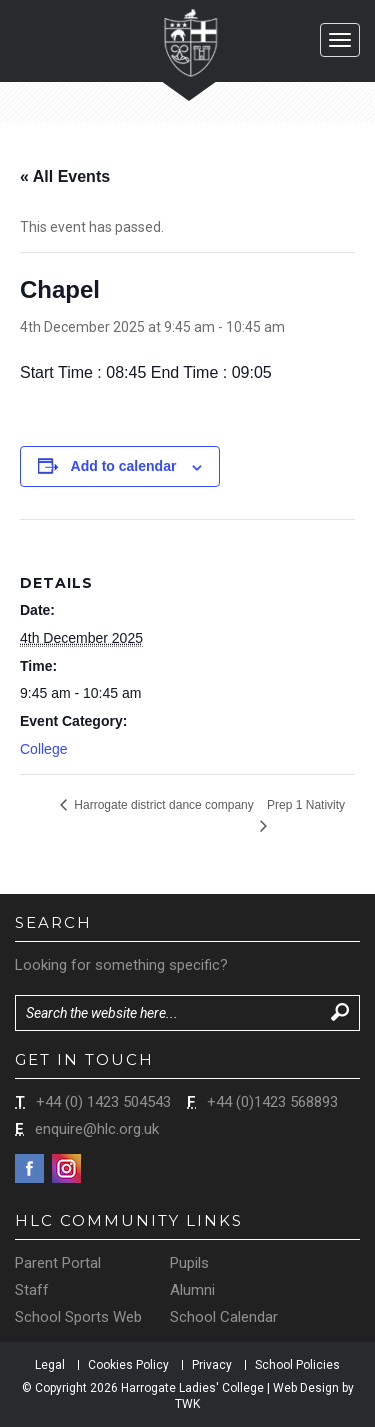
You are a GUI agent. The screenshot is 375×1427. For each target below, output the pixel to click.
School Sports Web (78, 1317)
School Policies (297, 1365)
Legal (50, 1365)
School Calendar (224, 1317)
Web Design (306, 1388)
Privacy (212, 1365)
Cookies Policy (128, 1365)
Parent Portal (58, 1263)
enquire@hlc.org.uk (97, 1129)
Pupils (189, 1263)
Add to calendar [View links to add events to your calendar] (124, 466)
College (43, 749)
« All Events (65, 176)
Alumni (192, 1290)
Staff (32, 1290)
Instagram (66, 1168)
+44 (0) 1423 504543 (103, 1102)
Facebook (29, 1168)
